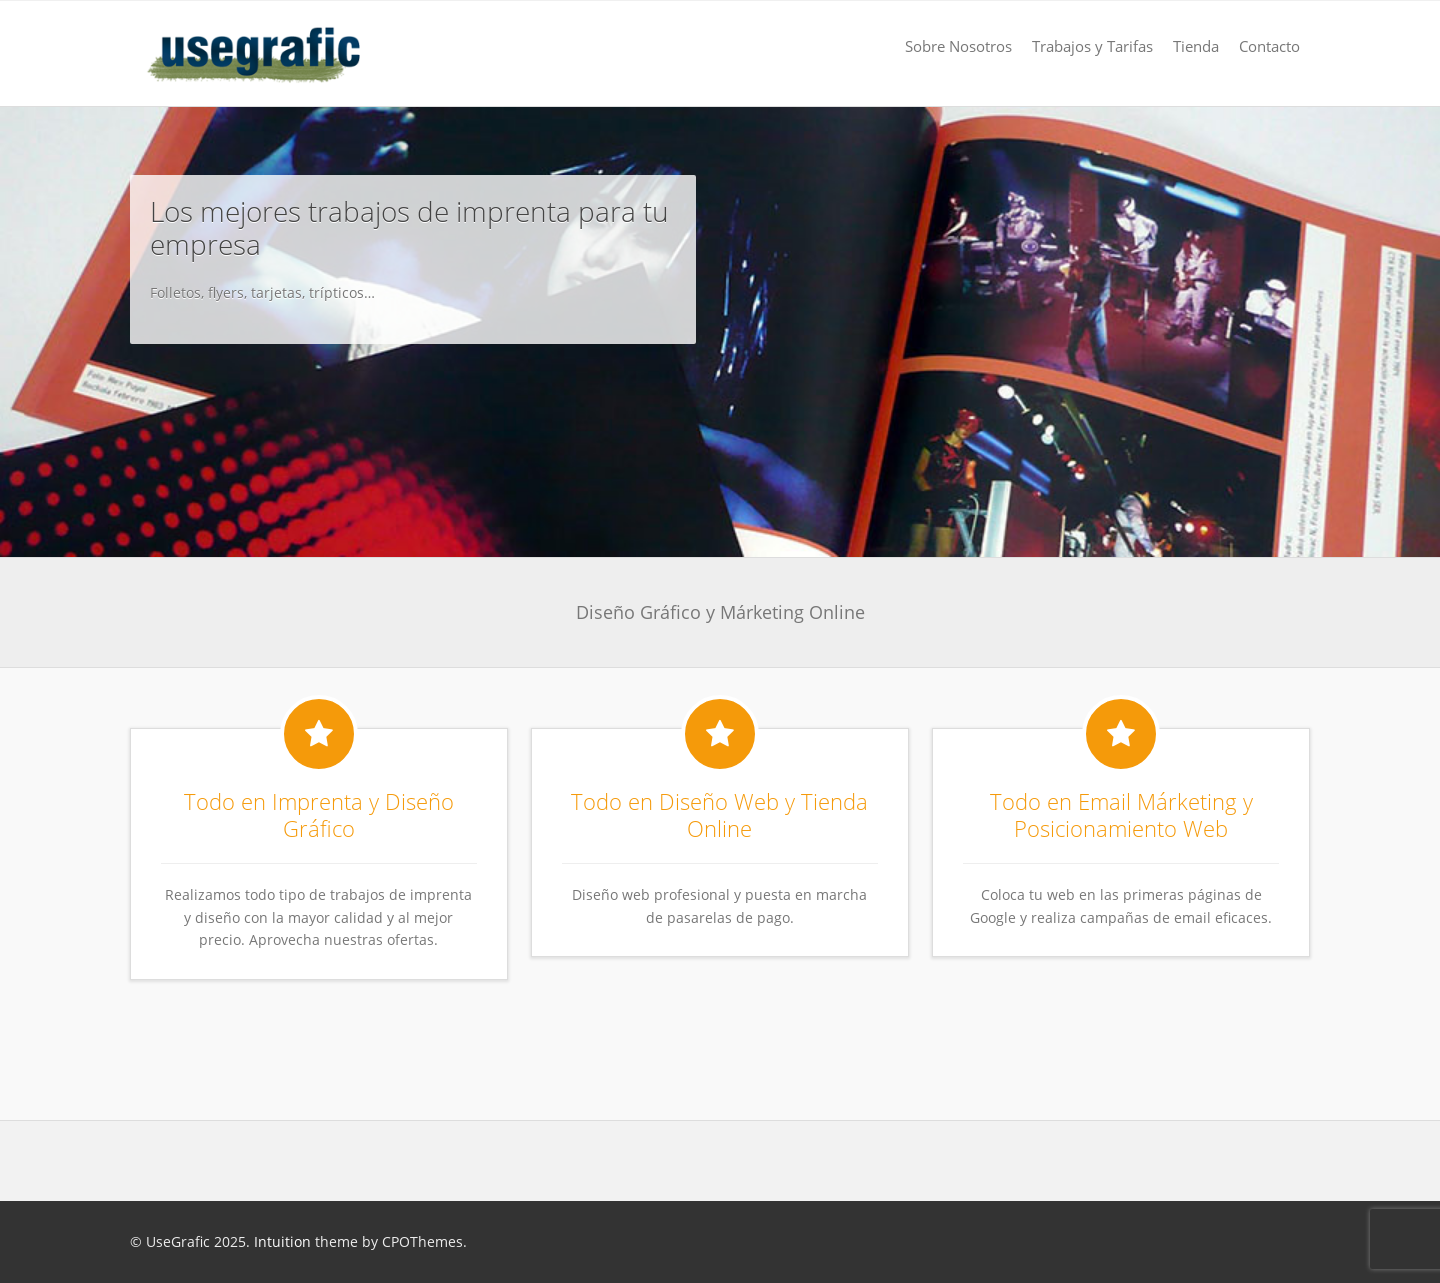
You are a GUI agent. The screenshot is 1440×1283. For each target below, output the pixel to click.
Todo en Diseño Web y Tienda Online (719, 815)
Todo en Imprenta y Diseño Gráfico (319, 815)
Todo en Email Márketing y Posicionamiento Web (1121, 815)
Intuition (282, 1241)
